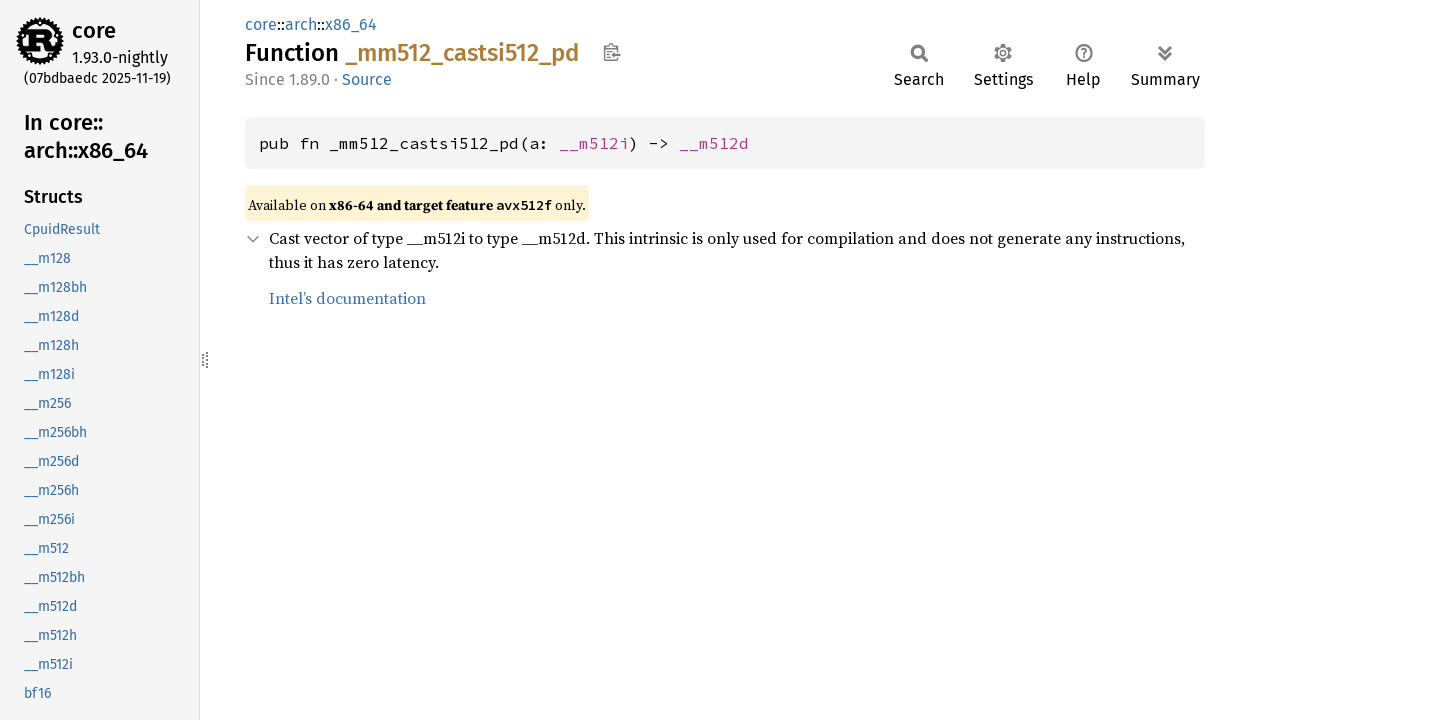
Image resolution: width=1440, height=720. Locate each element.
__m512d (714, 143)
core (94, 30)
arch (301, 24)
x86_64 (351, 24)
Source (367, 79)
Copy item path (611, 52)
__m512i (594, 143)
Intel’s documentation (347, 298)
